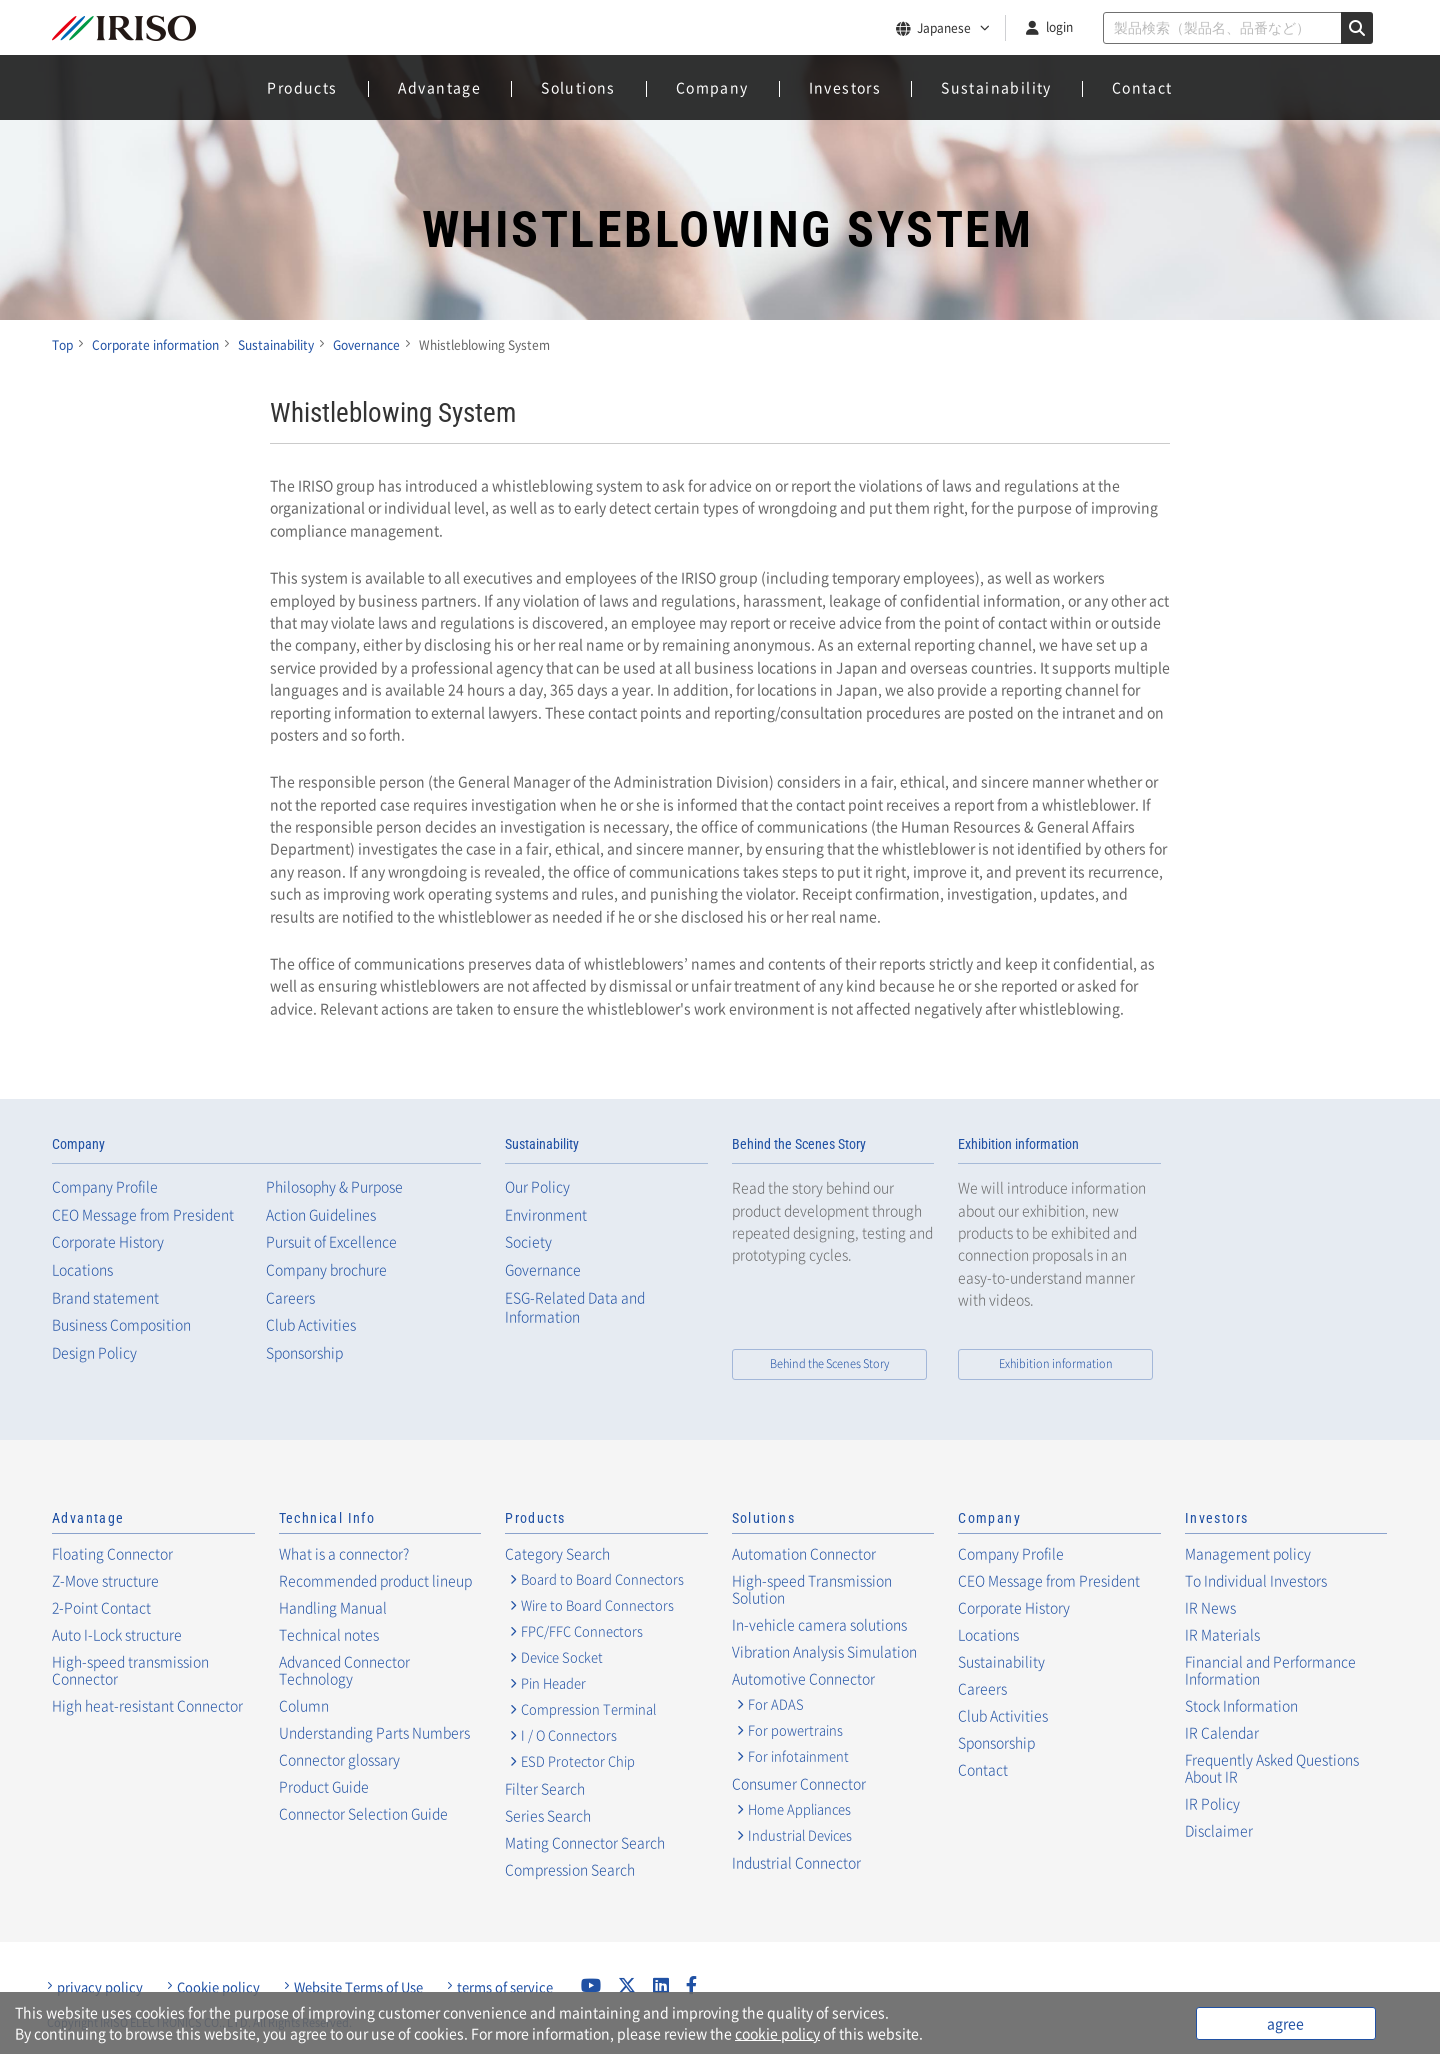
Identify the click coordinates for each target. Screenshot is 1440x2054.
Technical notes (329, 1634)
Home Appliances (799, 1809)
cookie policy (777, 2033)
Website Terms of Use (358, 1987)
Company (712, 87)
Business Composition (121, 1324)
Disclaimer (1219, 1830)
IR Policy (1212, 1803)
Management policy (1248, 1553)
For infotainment (798, 1756)
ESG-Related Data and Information (575, 1307)
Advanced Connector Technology (344, 1669)
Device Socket (562, 1657)
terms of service (505, 1987)
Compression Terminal (588, 1709)
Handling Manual (333, 1607)
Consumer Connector (799, 1783)
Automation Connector (804, 1553)
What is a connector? (344, 1553)
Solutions (578, 87)
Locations (82, 1269)
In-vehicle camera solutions (819, 1624)
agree (1285, 2023)
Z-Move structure (105, 1580)
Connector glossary (339, 1759)
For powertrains (795, 1730)
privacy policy (100, 1987)
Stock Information (1241, 1705)
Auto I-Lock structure (117, 1634)
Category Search (557, 1553)
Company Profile (105, 1186)
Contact (1142, 87)
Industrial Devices (800, 1835)
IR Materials (1222, 1634)
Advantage (440, 87)
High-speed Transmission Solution (812, 1588)
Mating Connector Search (585, 1842)
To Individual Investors (1256, 1580)
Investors (845, 87)
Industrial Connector (796, 1862)
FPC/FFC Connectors (582, 1631)
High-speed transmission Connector (130, 1669)
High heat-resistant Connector (147, 1705)
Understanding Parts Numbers (374, 1732)
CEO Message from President (143, 1214)
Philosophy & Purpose (334, 1186)
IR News (1210, 1607)
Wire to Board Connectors (597, 1605)
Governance (543, 1269)
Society (528, 1241)
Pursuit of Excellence (331, 1241)
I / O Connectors (569, 1735)
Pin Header (553, 1683)
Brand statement (105, 1297)
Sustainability (996, 87)
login (1059, 27)
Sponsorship (304, 1352)
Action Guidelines (321, 1214)
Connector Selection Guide (363, 1813)
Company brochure (326, 1269)
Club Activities (311, 1324)
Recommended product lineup (375, 1580)
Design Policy (94, 1352)
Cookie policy (218, 1987)
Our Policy (537, 1186)
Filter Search (545, 1788)
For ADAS (776, 1704)
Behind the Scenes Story (799, 1144)
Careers (290, 1297)
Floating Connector (112, 1553)
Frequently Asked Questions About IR (1272, 1767)
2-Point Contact (101, 1607)
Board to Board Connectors (602, 1579)
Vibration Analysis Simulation (824, 1651)
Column (304, 1705)
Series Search (548, 1815)
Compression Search (570, 1869)
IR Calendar (1222, 1732)
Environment (546, 1214)
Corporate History (108, 1241)
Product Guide (324, 1786)
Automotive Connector (803, 1678)
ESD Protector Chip (578, 1761)
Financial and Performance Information (1270, 1669)
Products (302, 87)
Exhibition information (1018, 1144)
